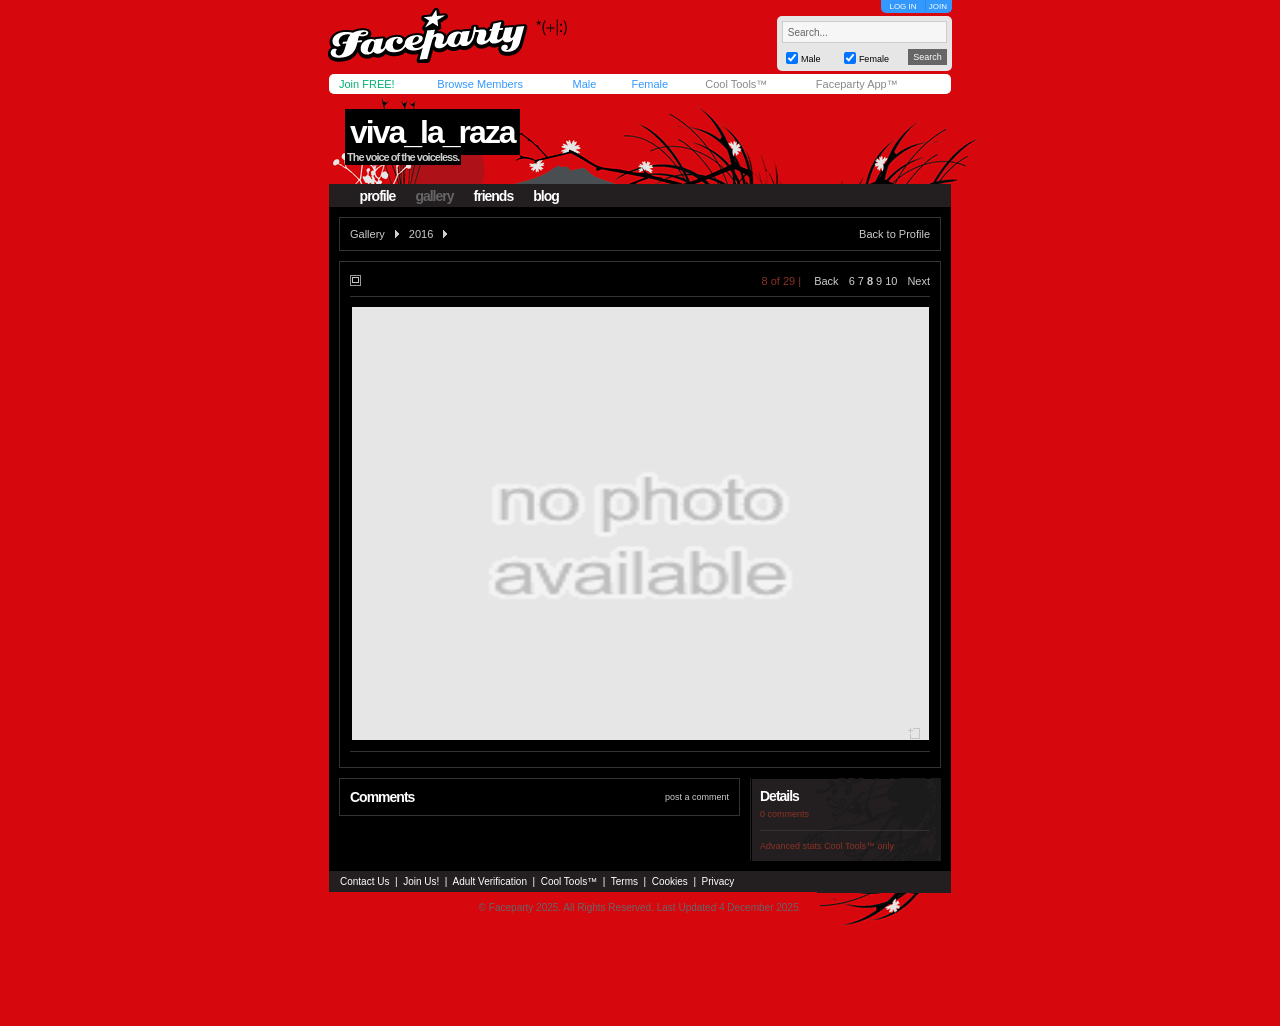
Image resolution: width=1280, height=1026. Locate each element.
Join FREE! (367, 84)
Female (649, 84)
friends (494, 196)
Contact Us (364, 881)
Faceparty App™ (857, 84)
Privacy (718, 881)
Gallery (367, 234)
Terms (624, 881)
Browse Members (480, 84)
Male (584, 84)
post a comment (697, 797)
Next (918, 281)
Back (826, 281)
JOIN (938, 6)
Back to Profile (894, 234)
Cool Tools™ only (859, 846)
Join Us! (421, 881)
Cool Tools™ (736, 84)
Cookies (670, 881)
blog (546, 196)
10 (891, 281)
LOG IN (902, 6)
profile (378, 196)
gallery (434, 196)
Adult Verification (489, 881)
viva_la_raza (432, 132)
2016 (421, 234)
